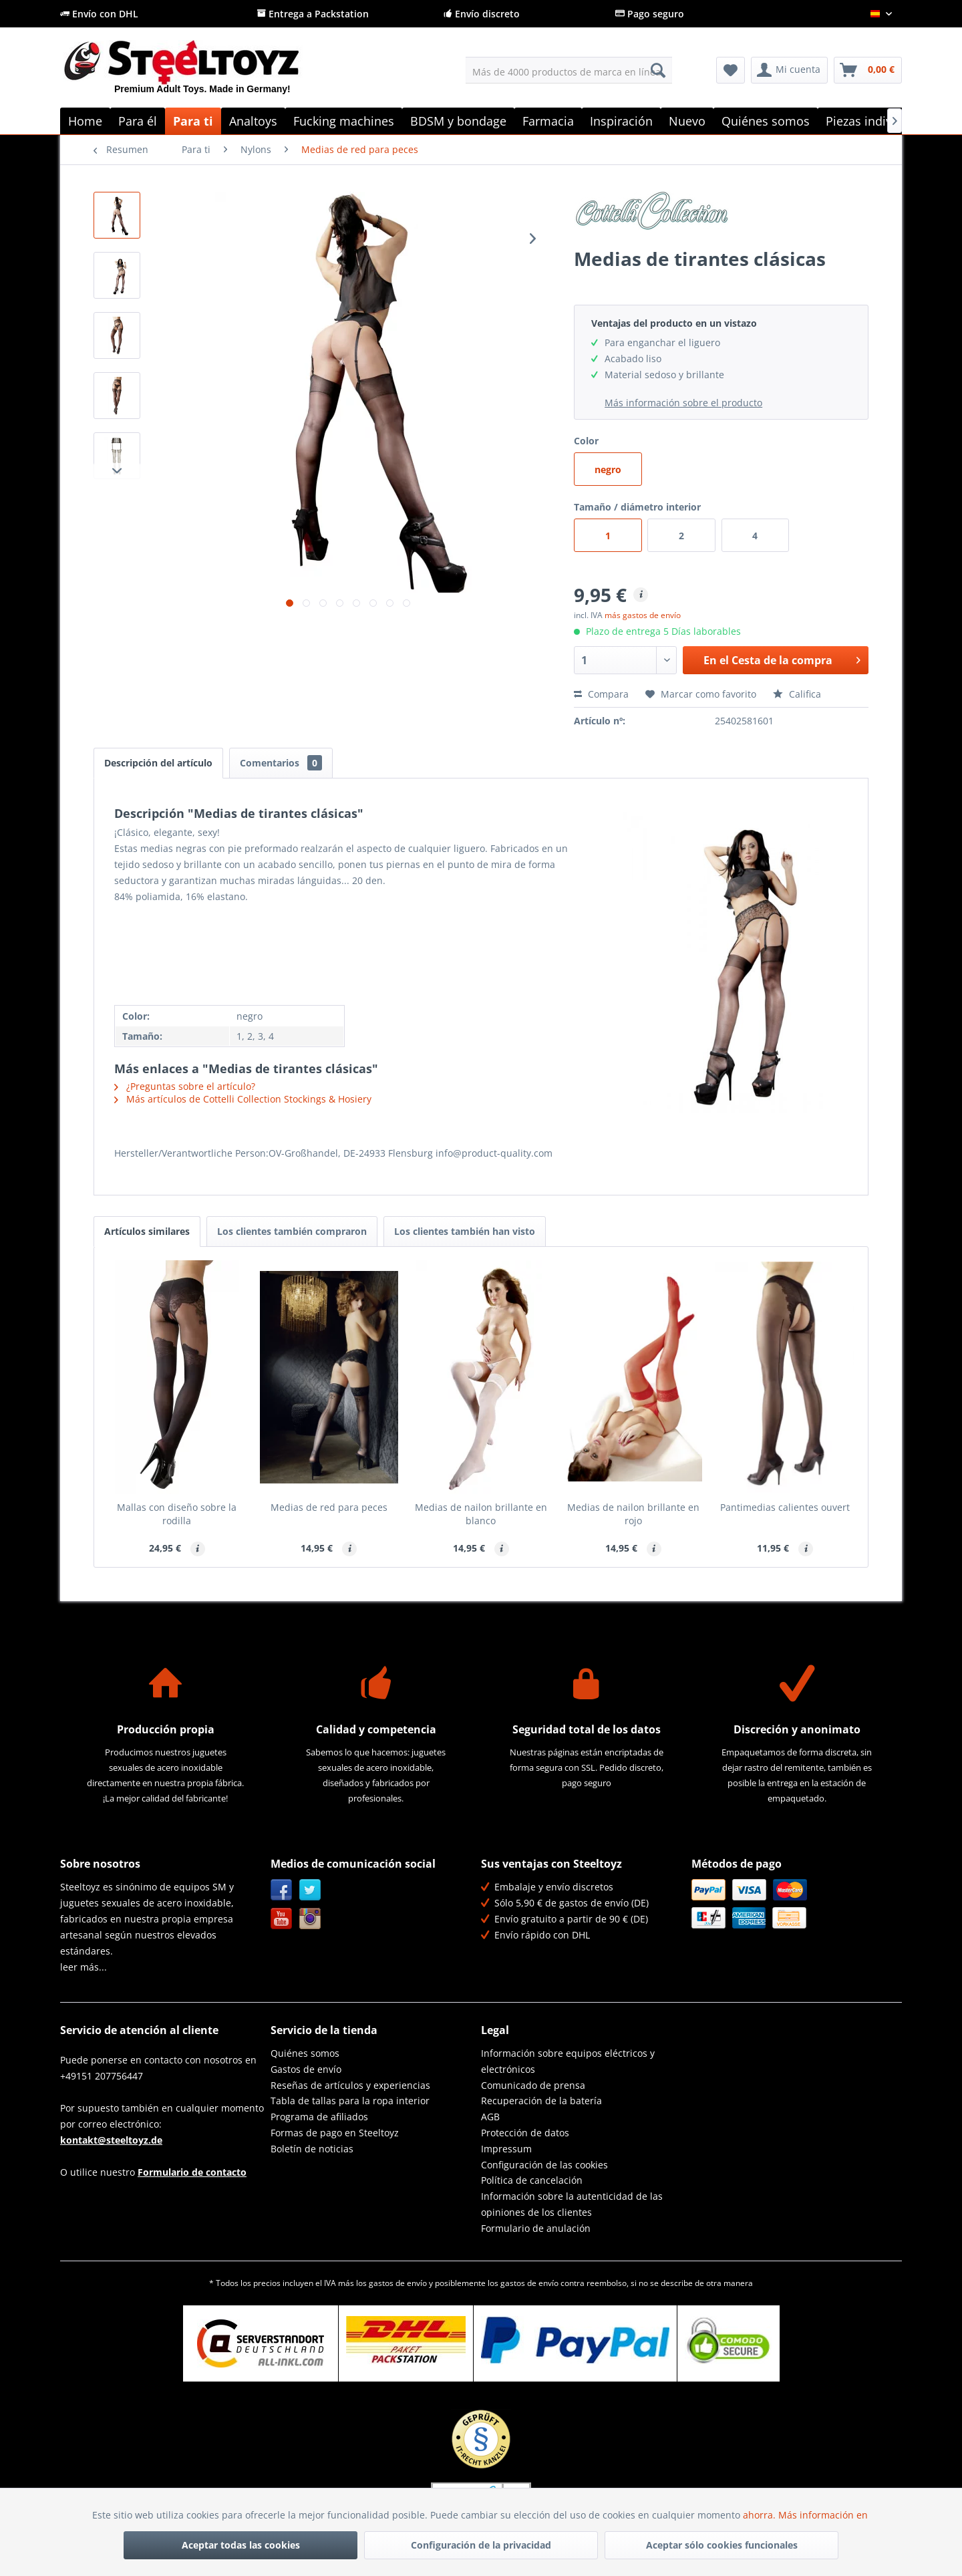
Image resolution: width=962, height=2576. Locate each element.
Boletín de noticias (312, 2148)
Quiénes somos (305, 2053)
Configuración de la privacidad (481, 2545)
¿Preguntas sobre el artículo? (184, 1086)
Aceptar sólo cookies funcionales (722, 2545)
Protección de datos (525, 2132)
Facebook (282, 1890)
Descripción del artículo (158, 762)
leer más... (83, 1967)
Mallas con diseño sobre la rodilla (176, 1514)
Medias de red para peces (329, 1507)
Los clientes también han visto (464, 1231)
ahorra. (760, 2515)
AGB (490, 2116)
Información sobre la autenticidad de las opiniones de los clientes (572, 2204)
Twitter (310, 1890)
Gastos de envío (306, 2069)
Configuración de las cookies (544, 2164)
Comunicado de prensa (533, 2085)
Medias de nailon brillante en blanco (481, 1514)
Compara (601, 694)
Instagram (310, 1919)
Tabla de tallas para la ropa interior (350, 2100)
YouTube (282, 1919)
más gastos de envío (643, 615)
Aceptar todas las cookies (241, 2545)
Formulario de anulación (536, 2228)
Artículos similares (147, 1231)
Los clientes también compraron (292, 1231)
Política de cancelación (532, 2180)
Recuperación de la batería (541, 2100)
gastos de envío (398, 2283)
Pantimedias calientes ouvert (785, 1507)
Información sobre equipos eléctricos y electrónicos (568, 2061)
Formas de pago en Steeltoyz (335, 2132)
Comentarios (281, 762)
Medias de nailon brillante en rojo (633, 1514)
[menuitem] (569, 70)
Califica (797, 694)
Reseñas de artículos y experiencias (350, 2085)
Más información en (824, 2515)
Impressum (506, 2148)
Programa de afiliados (319, 2116)
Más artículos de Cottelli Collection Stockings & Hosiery (242, 1099)
